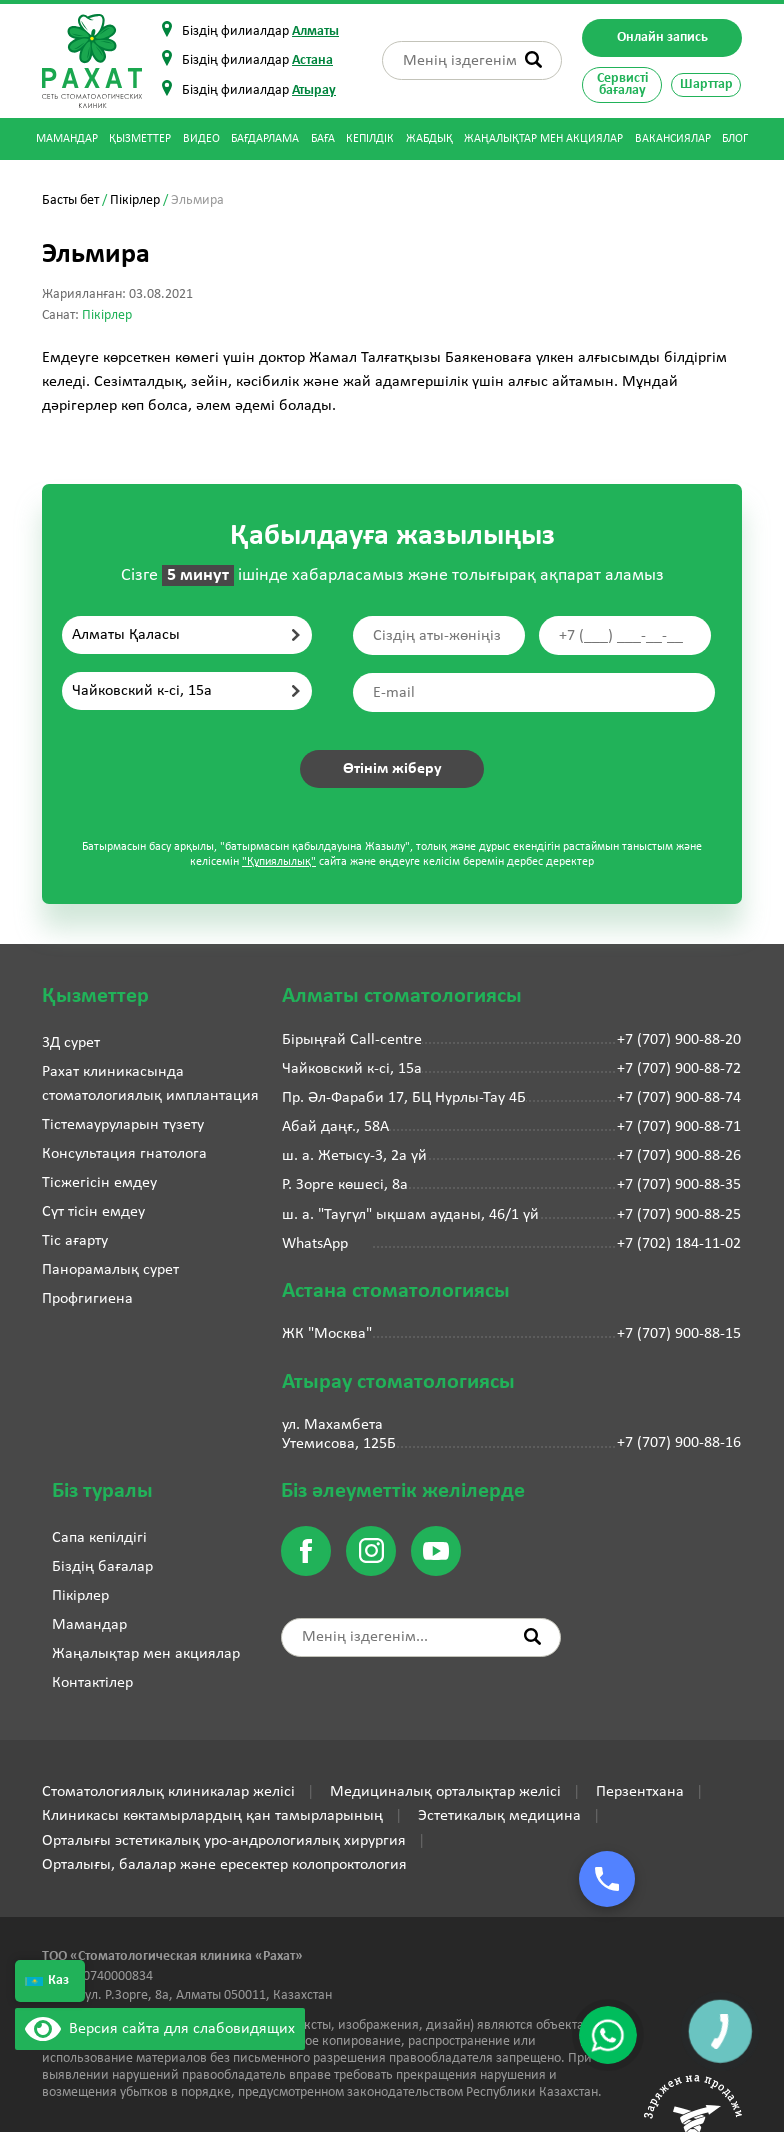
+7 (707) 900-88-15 (679, 1334)
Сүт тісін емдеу (93, 1212)
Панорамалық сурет (110, 1270)
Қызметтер (140, 139)
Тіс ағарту (75, 1241)
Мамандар (67, 139)
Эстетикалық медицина (499, 1816)
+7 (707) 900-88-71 (679, 1127)
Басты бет (70, 200)
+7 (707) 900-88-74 (679, 1098)
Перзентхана (640, 1792)
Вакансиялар (673, 139)
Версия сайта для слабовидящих (160, 2029)
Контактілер (92, 1683)
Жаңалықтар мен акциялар (543, 139)
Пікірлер (135, 200)
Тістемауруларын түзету (123, 1125)
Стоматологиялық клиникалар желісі (168, 1792)
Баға (323, 139)
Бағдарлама (265, 139)
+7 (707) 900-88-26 (679, 1156)
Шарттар (706, 84)
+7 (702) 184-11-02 (679, 1244)
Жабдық (429, 139)
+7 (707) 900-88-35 (679, 1185)
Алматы (315, 31)
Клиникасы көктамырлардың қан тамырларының (212, 1816)
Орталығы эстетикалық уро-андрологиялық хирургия (224, 1841)
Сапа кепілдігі (99, 1538)
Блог (735, 139)
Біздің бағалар (102, 1567)
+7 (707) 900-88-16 (679, 1443)
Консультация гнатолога (124, 1154)
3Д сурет (71, 1043)
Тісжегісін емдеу (99, 1183)
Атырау (314, 90)
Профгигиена (87, 1299)
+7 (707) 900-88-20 (679, 1040)
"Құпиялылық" (279, 862)
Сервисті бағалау (622, 84)
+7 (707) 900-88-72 (679, 1069)
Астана (312, 60)
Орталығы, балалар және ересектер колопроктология (224, 1865)
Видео (201, 139)
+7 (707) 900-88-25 (679, 1215)
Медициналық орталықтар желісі (445, 1792)
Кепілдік (370, 139)
